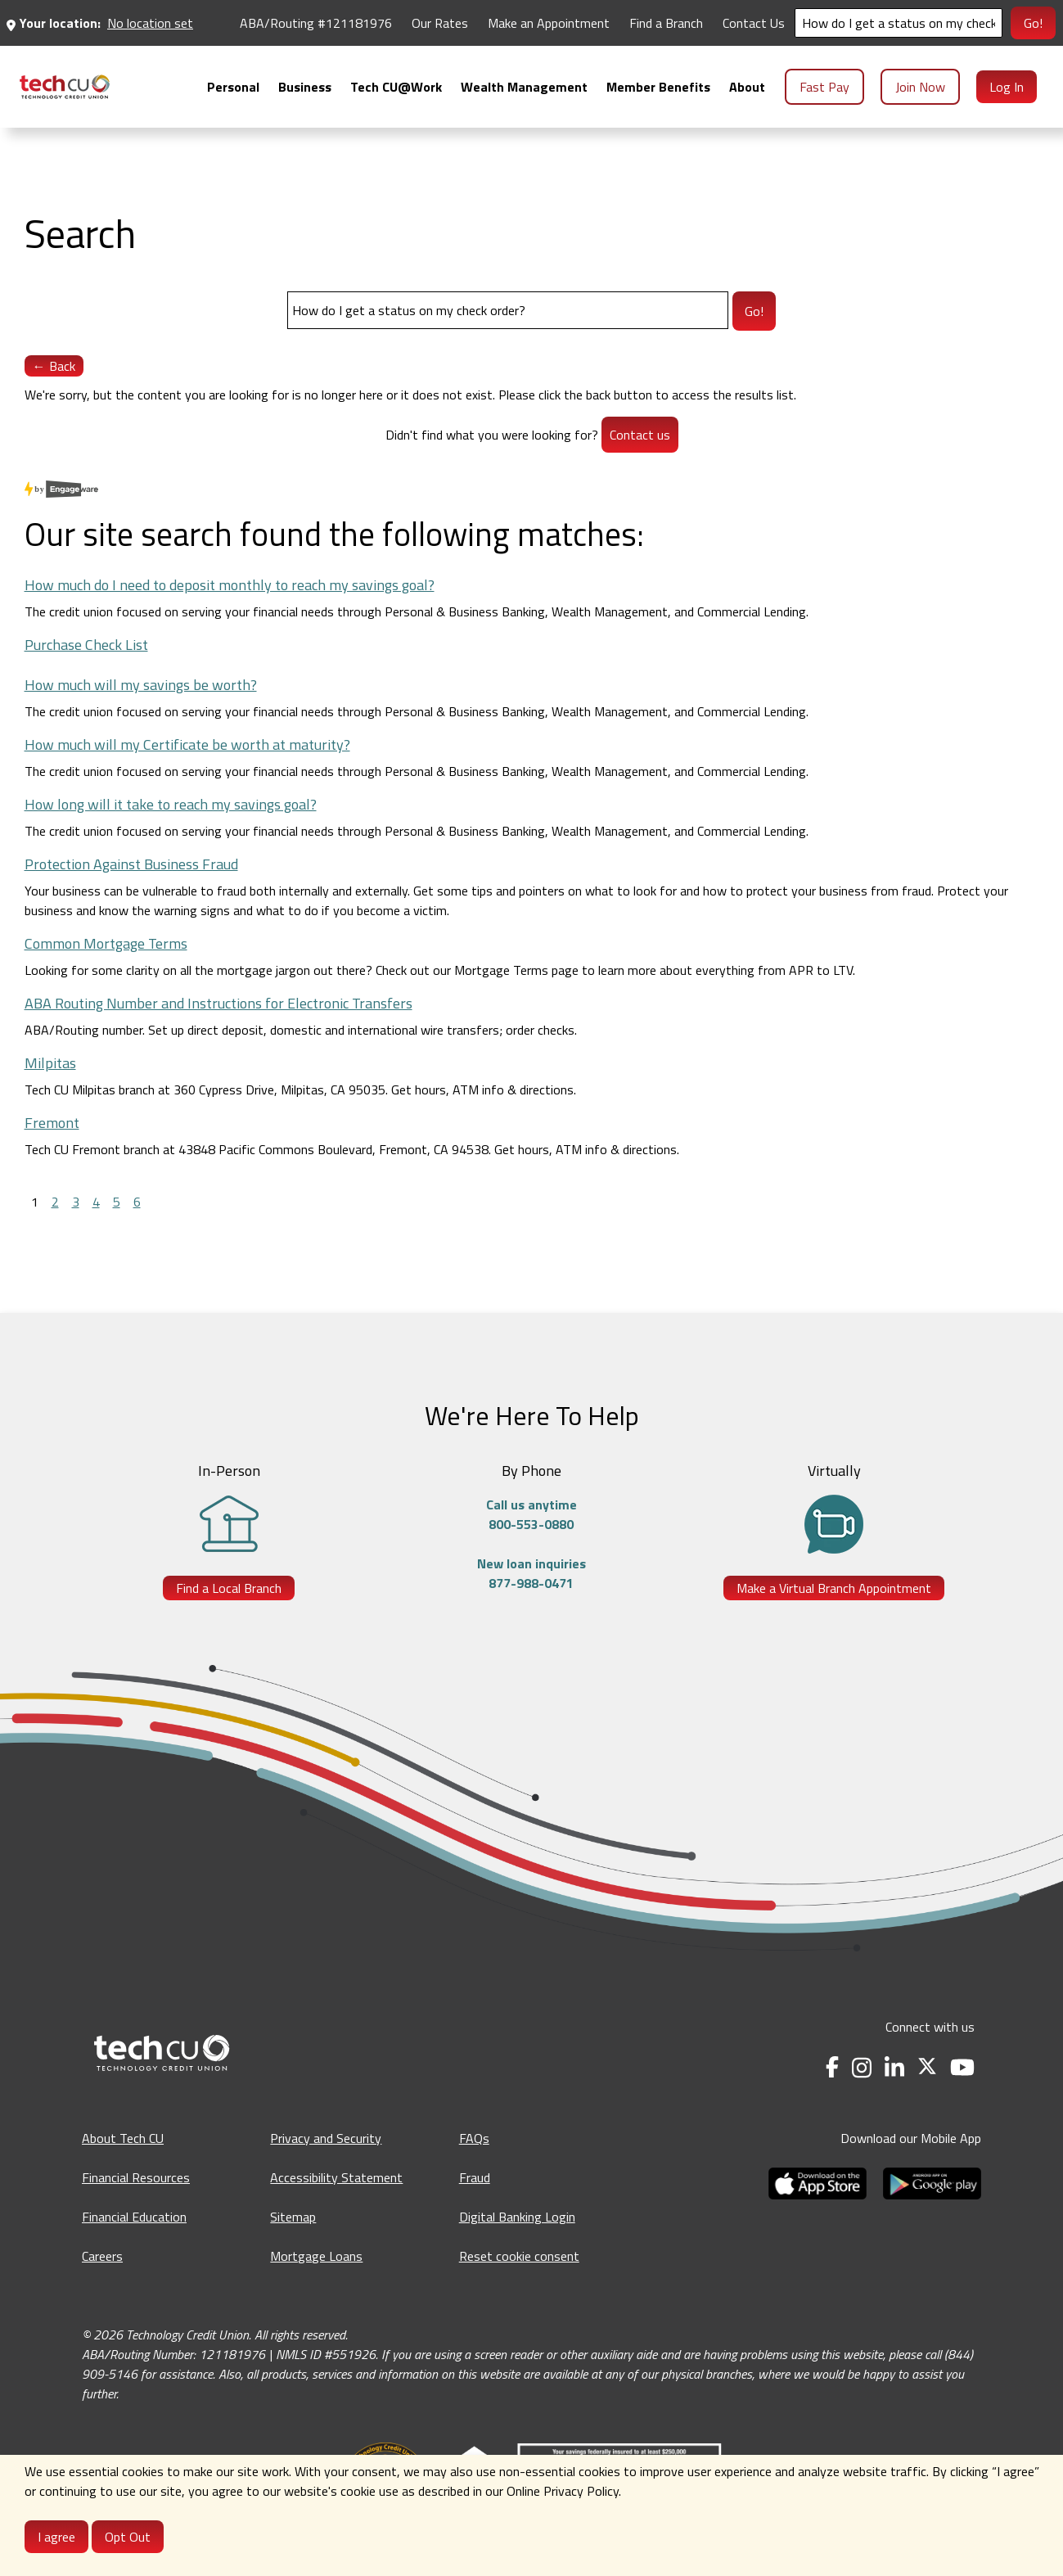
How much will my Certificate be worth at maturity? (187, 744)
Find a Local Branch (229, 1588)
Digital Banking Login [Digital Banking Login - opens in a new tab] (517, 2216)
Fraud (474, 2177)
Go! (1033, 23)
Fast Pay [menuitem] (824, 87)
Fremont (52, 1123)
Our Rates (440, 23)
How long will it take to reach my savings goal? (171, 804)
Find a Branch (666, 23)
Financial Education (134, 2216)
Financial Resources (136, 2177)
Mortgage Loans (316, 2256)
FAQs (474, 2138)
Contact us (640, 434)
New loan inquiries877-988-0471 (531, 1573)
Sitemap (293, 2216)
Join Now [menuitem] (920, 87)
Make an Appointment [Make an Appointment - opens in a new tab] (549, 23)
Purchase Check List (86, 645)
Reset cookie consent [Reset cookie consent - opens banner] (519, 2256)
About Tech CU (123, 2138)
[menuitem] (65, 87)
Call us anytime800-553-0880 (531, 1514)
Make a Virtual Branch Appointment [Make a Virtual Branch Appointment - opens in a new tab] (833, 1588)
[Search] (898, 23)
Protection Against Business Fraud (131, 864)
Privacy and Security (325, 2138)
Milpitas (50, 1063)
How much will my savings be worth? (141, 685)
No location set (150, 23)
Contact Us (754, 23)
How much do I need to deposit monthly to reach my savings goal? (230, 585)
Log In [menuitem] (1006, 87)
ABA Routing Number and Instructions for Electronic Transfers (218, 1003)
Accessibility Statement (336, 2177)
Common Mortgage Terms (106, 943)
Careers (102, 2256)
